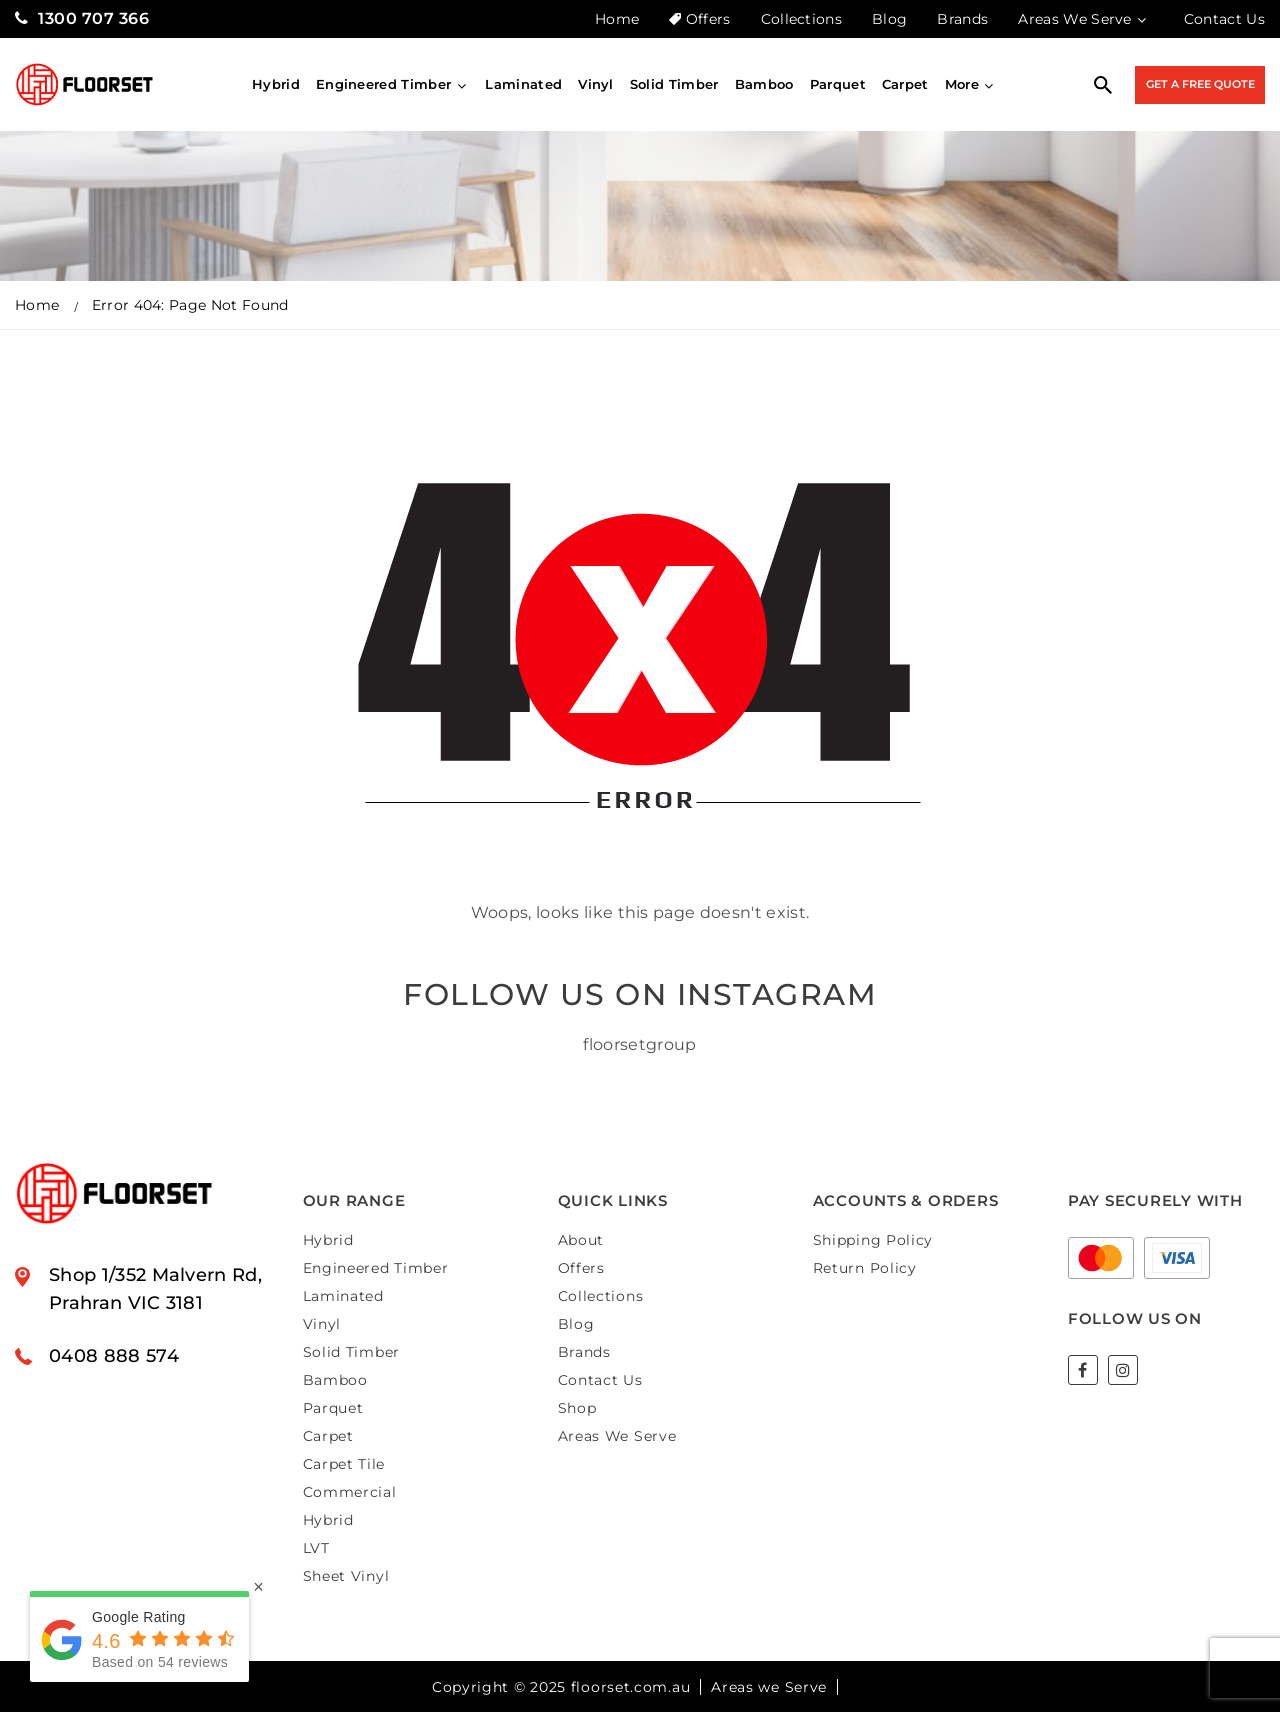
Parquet (838, 84)
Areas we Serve (769, 1687)
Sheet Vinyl (346, 1576)
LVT (316, 1548)
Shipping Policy (873, 1240)
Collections (802, 19)
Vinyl (596, 84)
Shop (577, 1408)
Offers (699, 19)
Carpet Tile (344, 1464)
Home (617, 19)
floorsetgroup (639, 1044)
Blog (889, 19)
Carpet (905, 84)
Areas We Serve (1083, 19)
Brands (962, 19)
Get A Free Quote (1200, 84)
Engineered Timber (392, 84)
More (971, 84)
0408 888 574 (114, 1356)
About (581, 1240)
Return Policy (865, 1268)
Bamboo (764, 84)
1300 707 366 (82, 18)
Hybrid (276, 84)
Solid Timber (674, 84)
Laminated (523, 84)
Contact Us (1224, 19)
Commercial (350, 1492)
